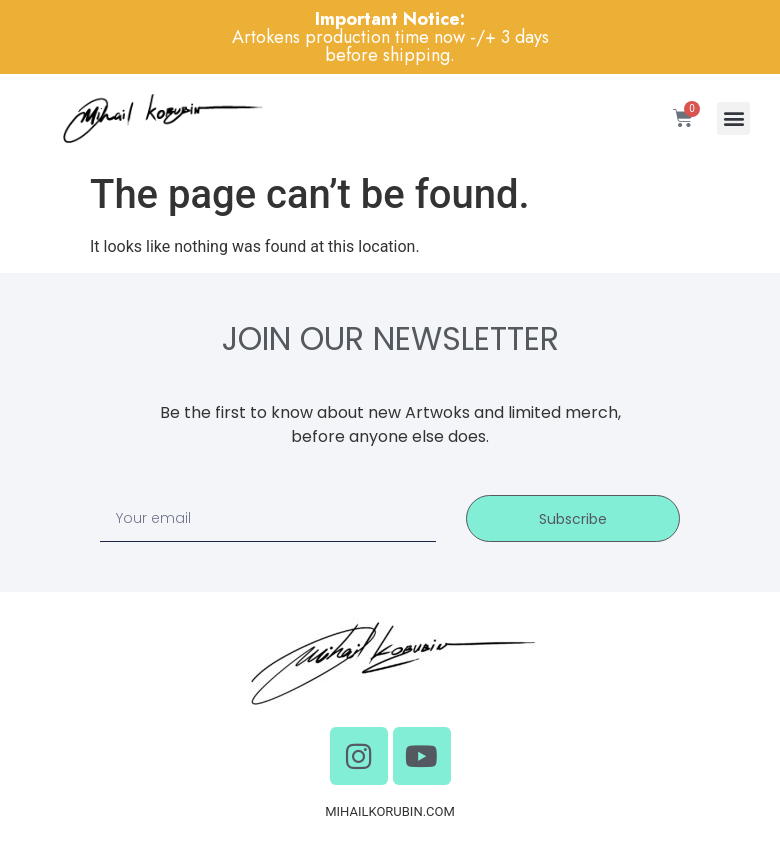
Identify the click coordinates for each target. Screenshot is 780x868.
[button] (733, 118)
